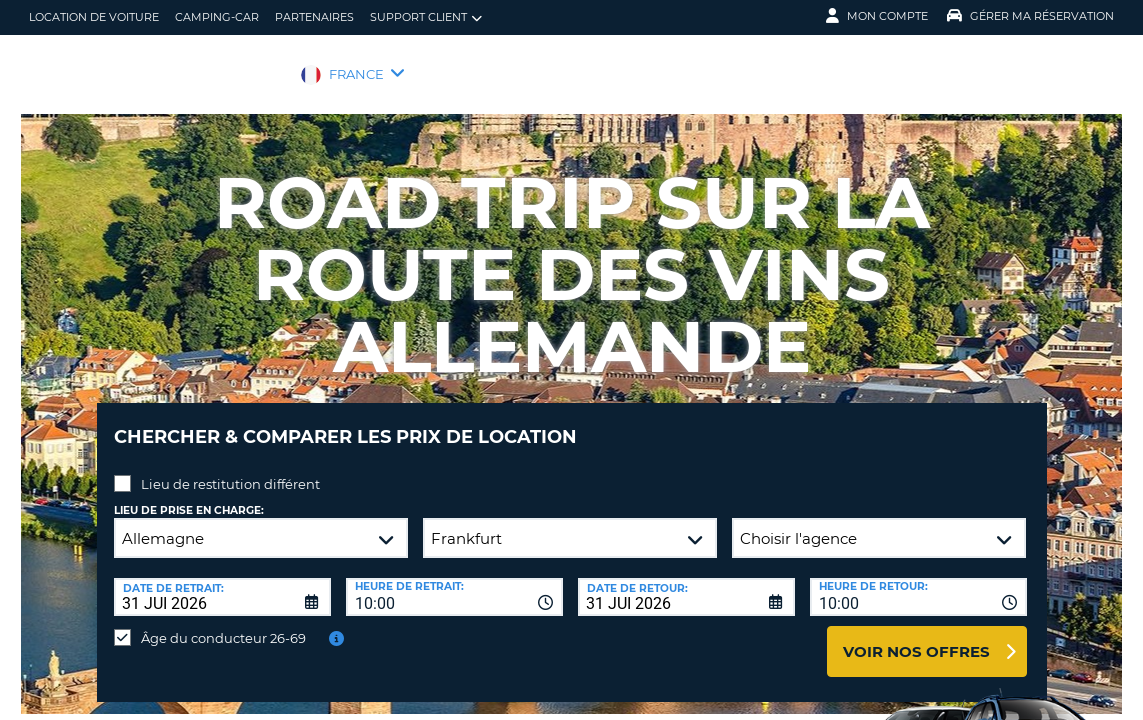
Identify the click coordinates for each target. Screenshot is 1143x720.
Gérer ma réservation (1030, 16)
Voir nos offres (916, 636)
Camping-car (217, 17)
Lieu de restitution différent (230, 469)
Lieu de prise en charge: (189, 495)
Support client (426, 17)
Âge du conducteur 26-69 (223, 623)
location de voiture (94, 17)
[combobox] (454, 582)
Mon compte (877, 16)
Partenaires (314, 17)
